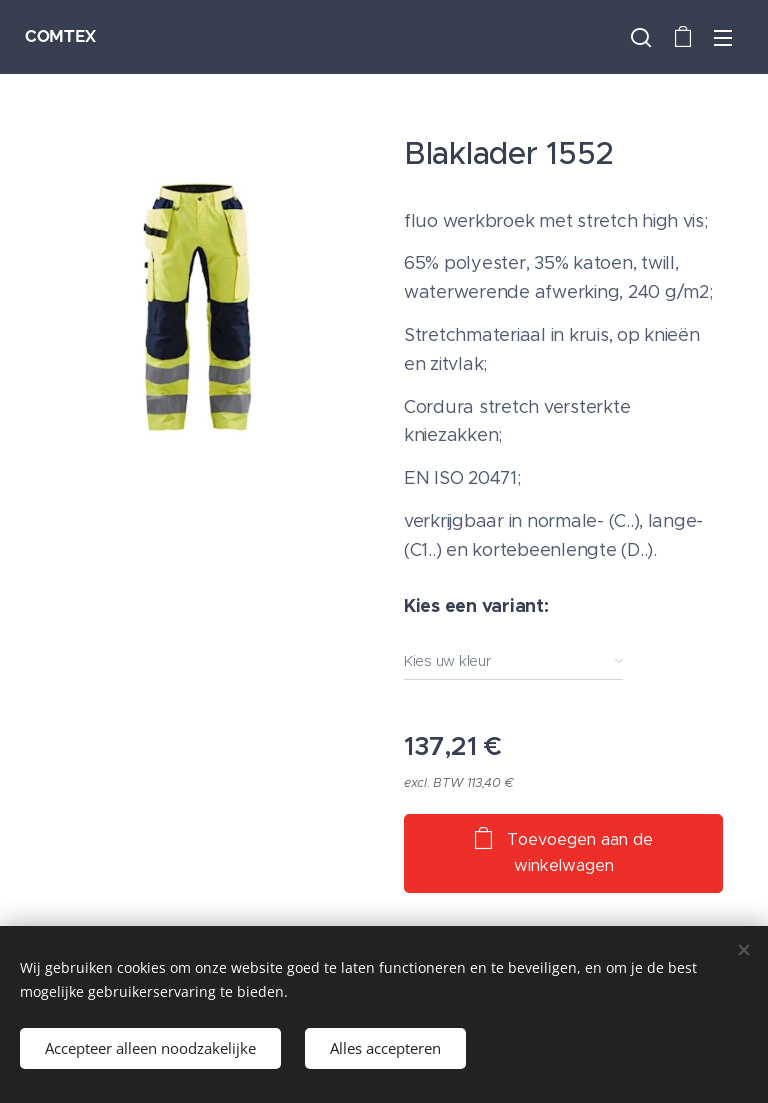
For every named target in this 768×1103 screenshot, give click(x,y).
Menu (723, 38)
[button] (641, 37)
